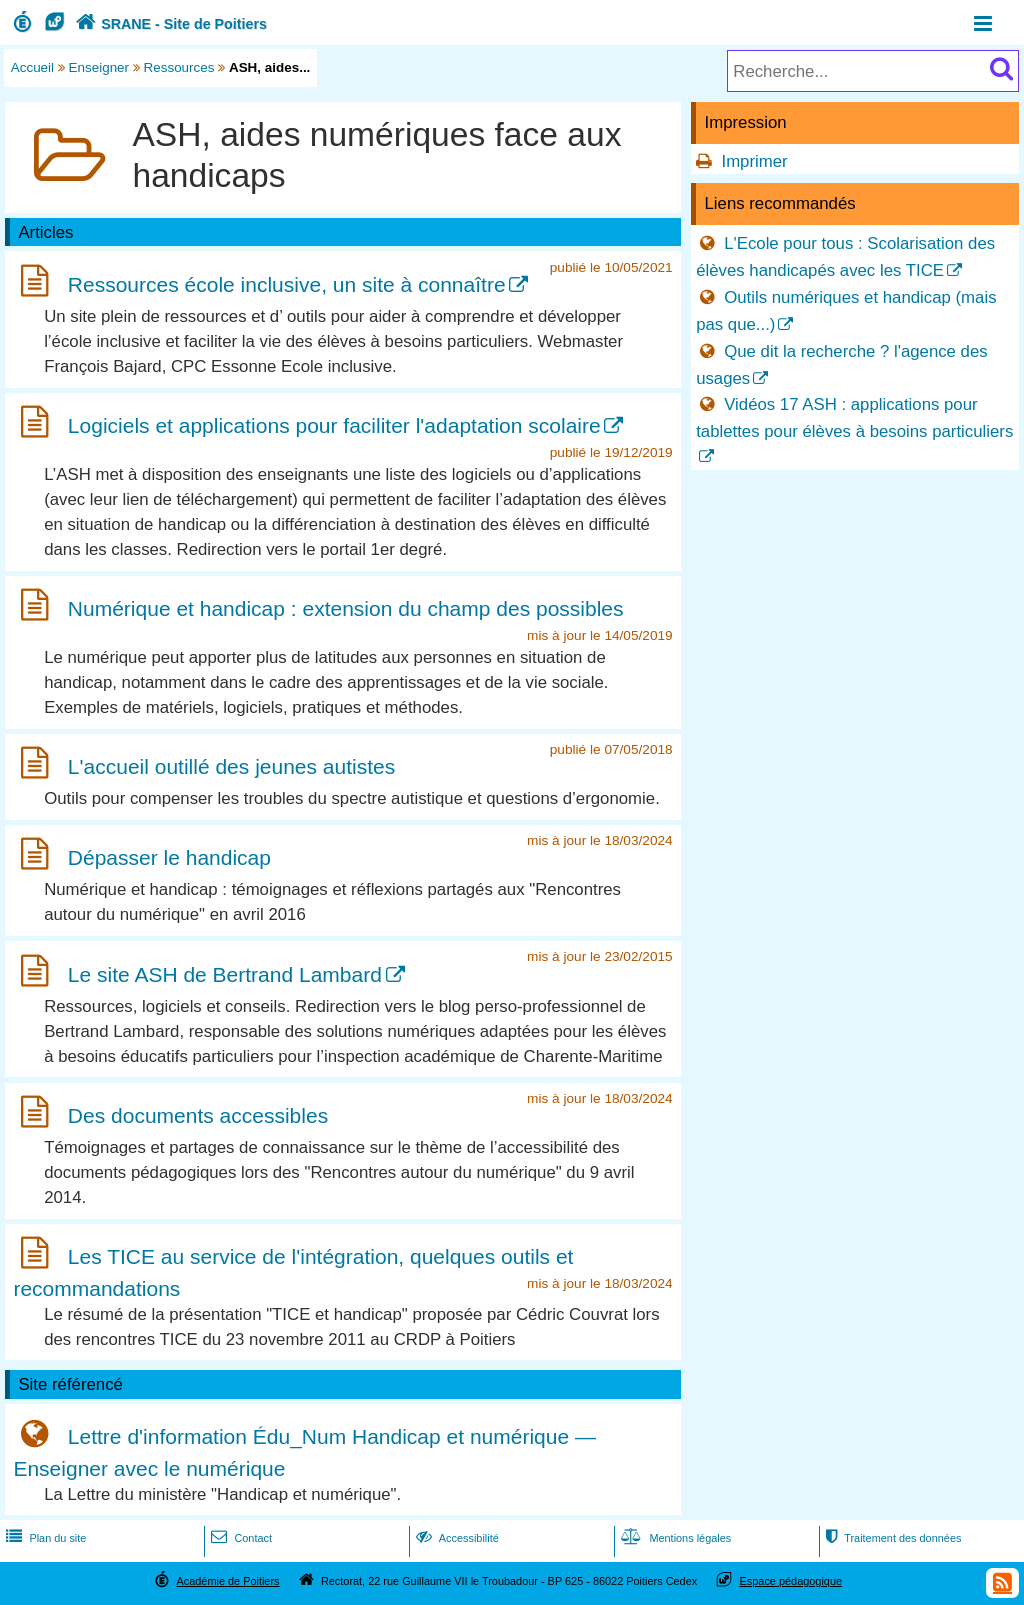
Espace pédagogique (791, 1581)
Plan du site (44, 1538)
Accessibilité (455, 1538)
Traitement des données (891, 1538)
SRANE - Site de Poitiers (169, 24)
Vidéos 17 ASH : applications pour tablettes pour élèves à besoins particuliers (854, 418)
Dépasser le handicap (169, 857)
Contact (239, 1538)
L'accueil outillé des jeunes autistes (231, 766)
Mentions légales (674, 1538)
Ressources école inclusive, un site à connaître (287, 284)
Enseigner (99, 67)
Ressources (179, 67)
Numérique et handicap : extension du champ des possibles (346, 608)
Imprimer (754, 161)
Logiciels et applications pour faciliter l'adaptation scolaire (334, 425)
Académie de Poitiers (227, 1581)
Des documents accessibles (198, 1115)
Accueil (32, 67)
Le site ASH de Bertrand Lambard (225, 974)
